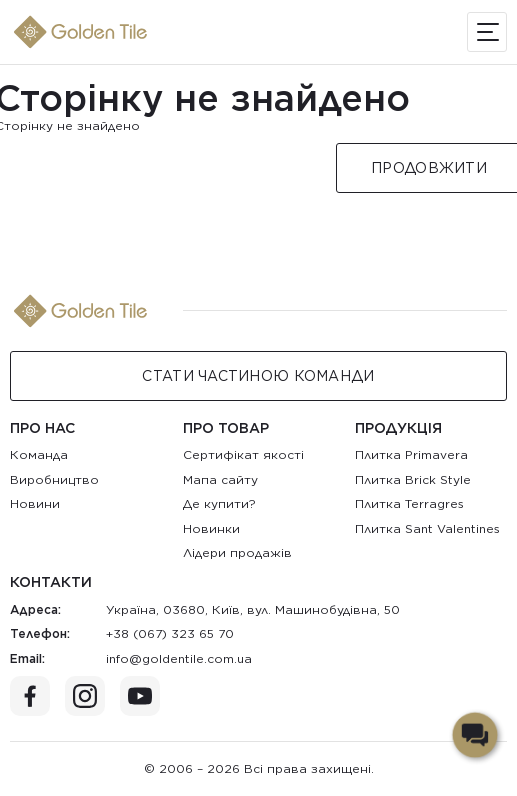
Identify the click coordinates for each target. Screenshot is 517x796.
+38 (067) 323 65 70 (170, 633)
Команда (39, 454)
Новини (35, 503)
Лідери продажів (237, 552)
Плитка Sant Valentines (427, 528)
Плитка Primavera (411, 454)
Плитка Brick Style (413, 479)
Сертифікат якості (243, 454)
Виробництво (54, 479)
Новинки (211, 528)
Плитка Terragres (409, 503)
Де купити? (219, 503)
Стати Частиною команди (258, 376)
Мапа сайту (220, 479)
